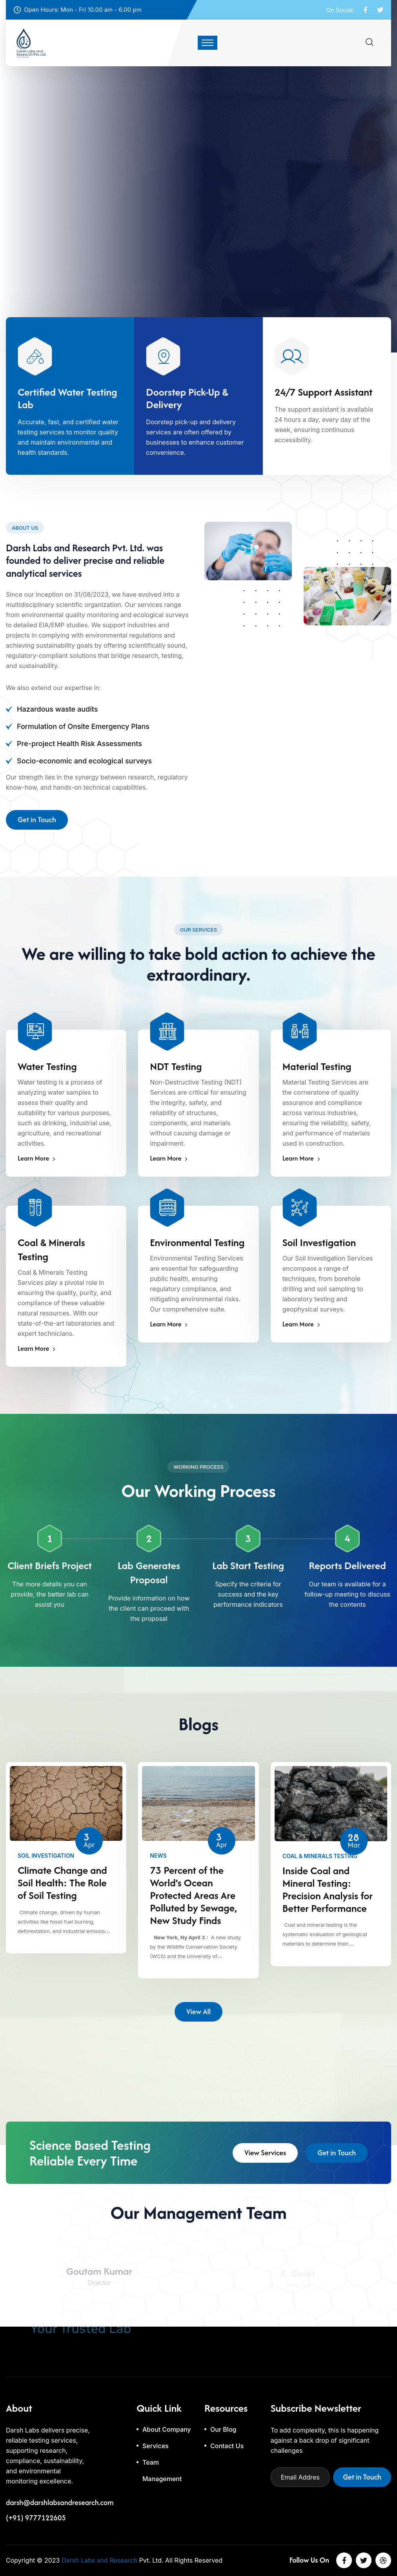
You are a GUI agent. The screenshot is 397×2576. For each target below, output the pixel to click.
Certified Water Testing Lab (67, 398)
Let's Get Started (43, 246)
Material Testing (316, 1066)
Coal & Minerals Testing (51, 1249)
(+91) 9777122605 (36, 2518)
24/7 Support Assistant (324, 392)
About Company (166, 2429)
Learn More (36, 1158)
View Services (265, 2155)
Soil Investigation (319, 1242)
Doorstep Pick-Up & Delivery (187, 398)
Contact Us (227, 2446)
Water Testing (47, 1066)
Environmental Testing (197, 1242)
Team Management (162, 2470)
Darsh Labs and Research (99, 2560)
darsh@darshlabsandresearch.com (59, 2502)
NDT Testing (176, 1066)
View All (198, 2014)
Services (155, 2446)
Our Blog (223, 2429)
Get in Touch (37, 822)
